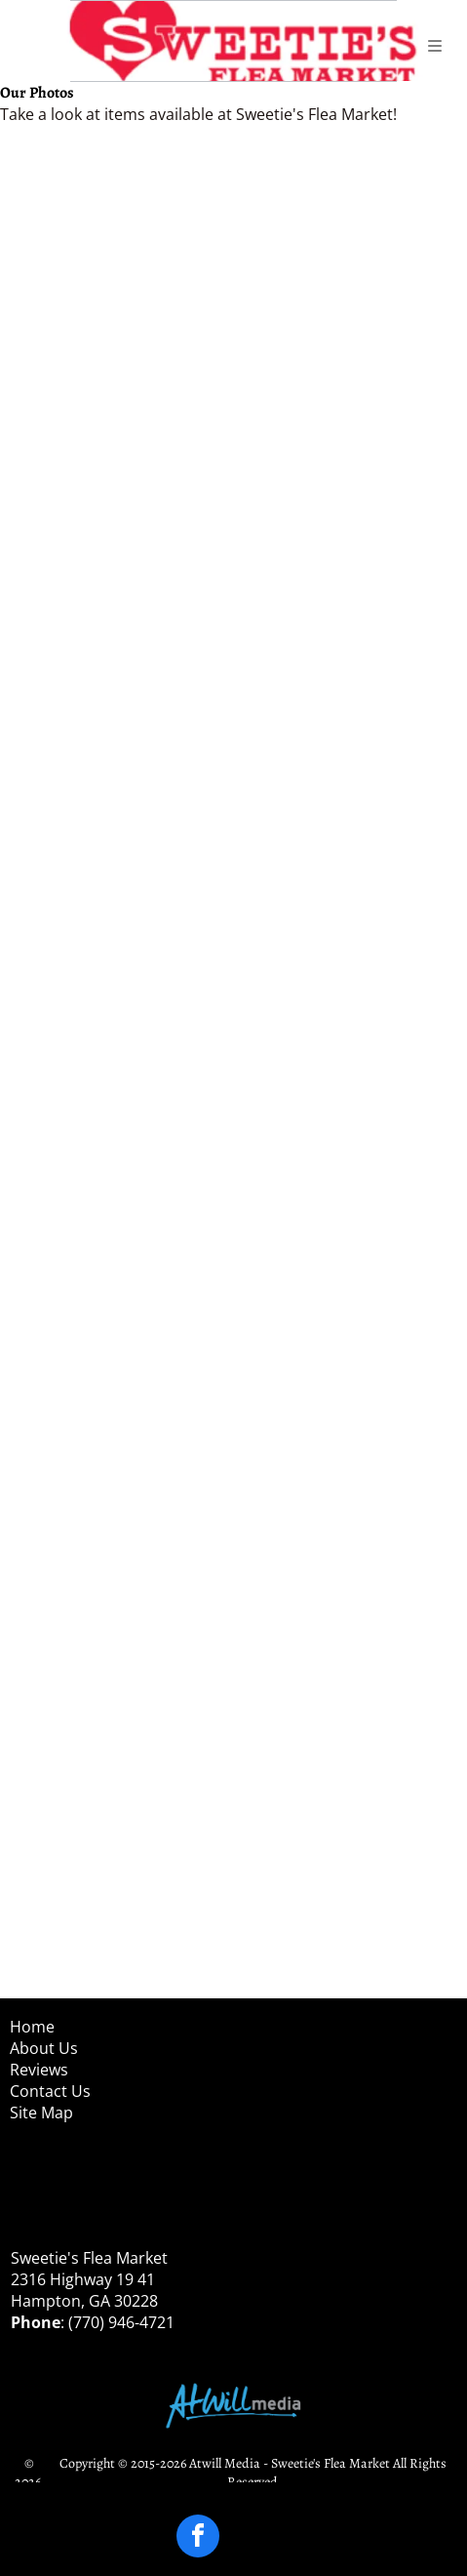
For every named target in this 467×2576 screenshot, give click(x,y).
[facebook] (197, 2538)
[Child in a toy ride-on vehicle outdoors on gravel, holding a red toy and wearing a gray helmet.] (347, 744)
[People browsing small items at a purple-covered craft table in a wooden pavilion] (347, 1425)
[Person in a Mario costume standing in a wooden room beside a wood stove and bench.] (347, 1879)
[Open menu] (435, 45)
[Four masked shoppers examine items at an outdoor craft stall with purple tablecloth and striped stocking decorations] (120, 1425)
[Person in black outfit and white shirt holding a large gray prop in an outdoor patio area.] (120, 971)
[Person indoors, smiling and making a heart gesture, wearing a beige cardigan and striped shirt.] (120, 1879)
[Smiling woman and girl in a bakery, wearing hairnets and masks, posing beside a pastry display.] (347, 517)
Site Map (41, 2112)
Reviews (39, 2069)
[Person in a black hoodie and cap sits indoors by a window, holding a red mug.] (347, 1651)
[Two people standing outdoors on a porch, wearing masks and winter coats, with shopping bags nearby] (347, 1198)
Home (32, 2026)
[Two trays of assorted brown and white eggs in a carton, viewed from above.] (347, 290)
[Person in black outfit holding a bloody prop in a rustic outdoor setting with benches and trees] (120, 744)
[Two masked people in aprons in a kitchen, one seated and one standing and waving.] (120, 517)
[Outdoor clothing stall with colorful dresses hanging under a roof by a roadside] (120, 290)
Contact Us (50, 2091)
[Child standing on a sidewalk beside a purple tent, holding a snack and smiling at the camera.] (120, 1651)
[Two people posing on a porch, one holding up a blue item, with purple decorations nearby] (120, 1198)
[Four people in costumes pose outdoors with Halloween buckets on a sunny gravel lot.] (347, 971)
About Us (44, 2048)
